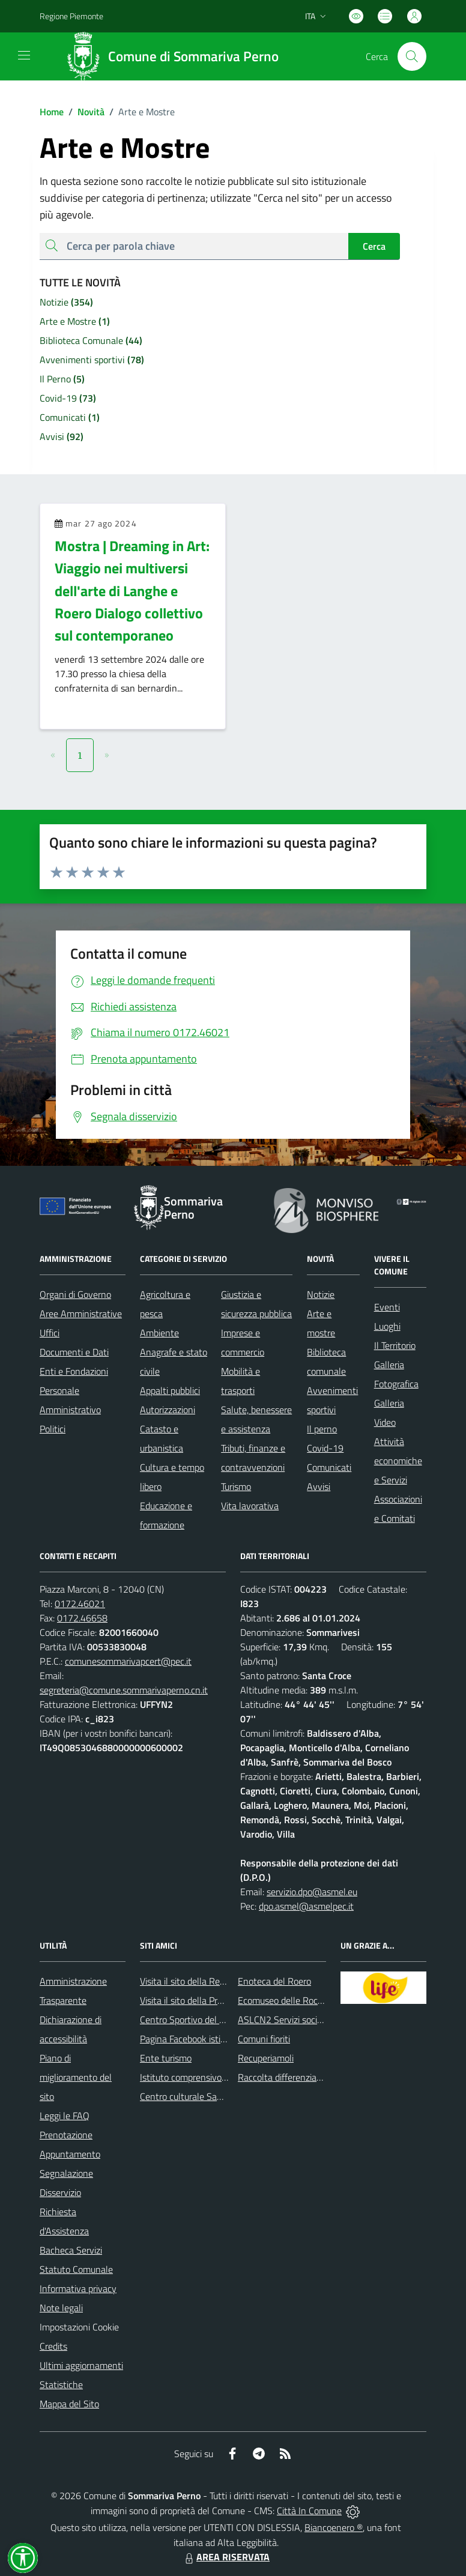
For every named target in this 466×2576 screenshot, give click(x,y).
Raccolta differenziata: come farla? (306, 2077)
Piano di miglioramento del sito (76, 2077)
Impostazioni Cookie (79, 2327)
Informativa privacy (78, 2288)
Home (52, 111)
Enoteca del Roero (274, 1981)
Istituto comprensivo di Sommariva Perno (222, 2077)
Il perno (322, 1429)
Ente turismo (166, 2058)
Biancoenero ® (333, 2527)
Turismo (236, 1486)
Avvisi (318, 1486)
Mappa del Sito (69, 2404)
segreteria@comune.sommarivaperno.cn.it (124, 1690)
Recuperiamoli (266, 2058)
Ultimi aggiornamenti (81, 2365)
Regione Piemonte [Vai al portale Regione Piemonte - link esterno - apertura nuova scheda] (71, 16)
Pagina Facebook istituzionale (198, 2039)
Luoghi (387, 1326)
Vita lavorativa (250, 1505)
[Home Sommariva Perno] (176, 56)
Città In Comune (309, 2510)
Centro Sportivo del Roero (191, 2019)
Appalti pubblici (170, 1390)
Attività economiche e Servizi (398, 1460)
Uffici (49, 1333)
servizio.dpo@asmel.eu (312, 1891)
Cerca (374, 246)
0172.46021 (80, 1603)
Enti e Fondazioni (74, 1371)
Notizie (320, 1294)
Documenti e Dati (74, 1352)
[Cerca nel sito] (412, 56)
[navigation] (24, 55)
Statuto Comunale (76, 2269)
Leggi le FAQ (64, 2115)
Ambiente (159, 1333)
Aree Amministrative (81, 1313)
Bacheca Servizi (71, 2250)
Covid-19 (325, 1448)
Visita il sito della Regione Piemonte (211, 1981)
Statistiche (61, 2384)
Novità (84, 111)
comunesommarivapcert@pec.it (128, 1661)
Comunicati (329, 1467)
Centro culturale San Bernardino (204, 2096)
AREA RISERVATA (226, 2557)
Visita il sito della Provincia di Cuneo (211, 2000)
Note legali (61, 2307)
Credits (53, 2346)
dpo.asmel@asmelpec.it (306, 1906)
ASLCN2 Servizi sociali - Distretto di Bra (317, 2019)
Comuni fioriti (264, 2039)
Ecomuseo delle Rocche (285, 2000)
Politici (52, 1429)
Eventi (387, 1307)
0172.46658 (82, 1618)
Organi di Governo (75, 1294)
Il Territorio (395, 1345)
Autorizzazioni (167, 1409)
